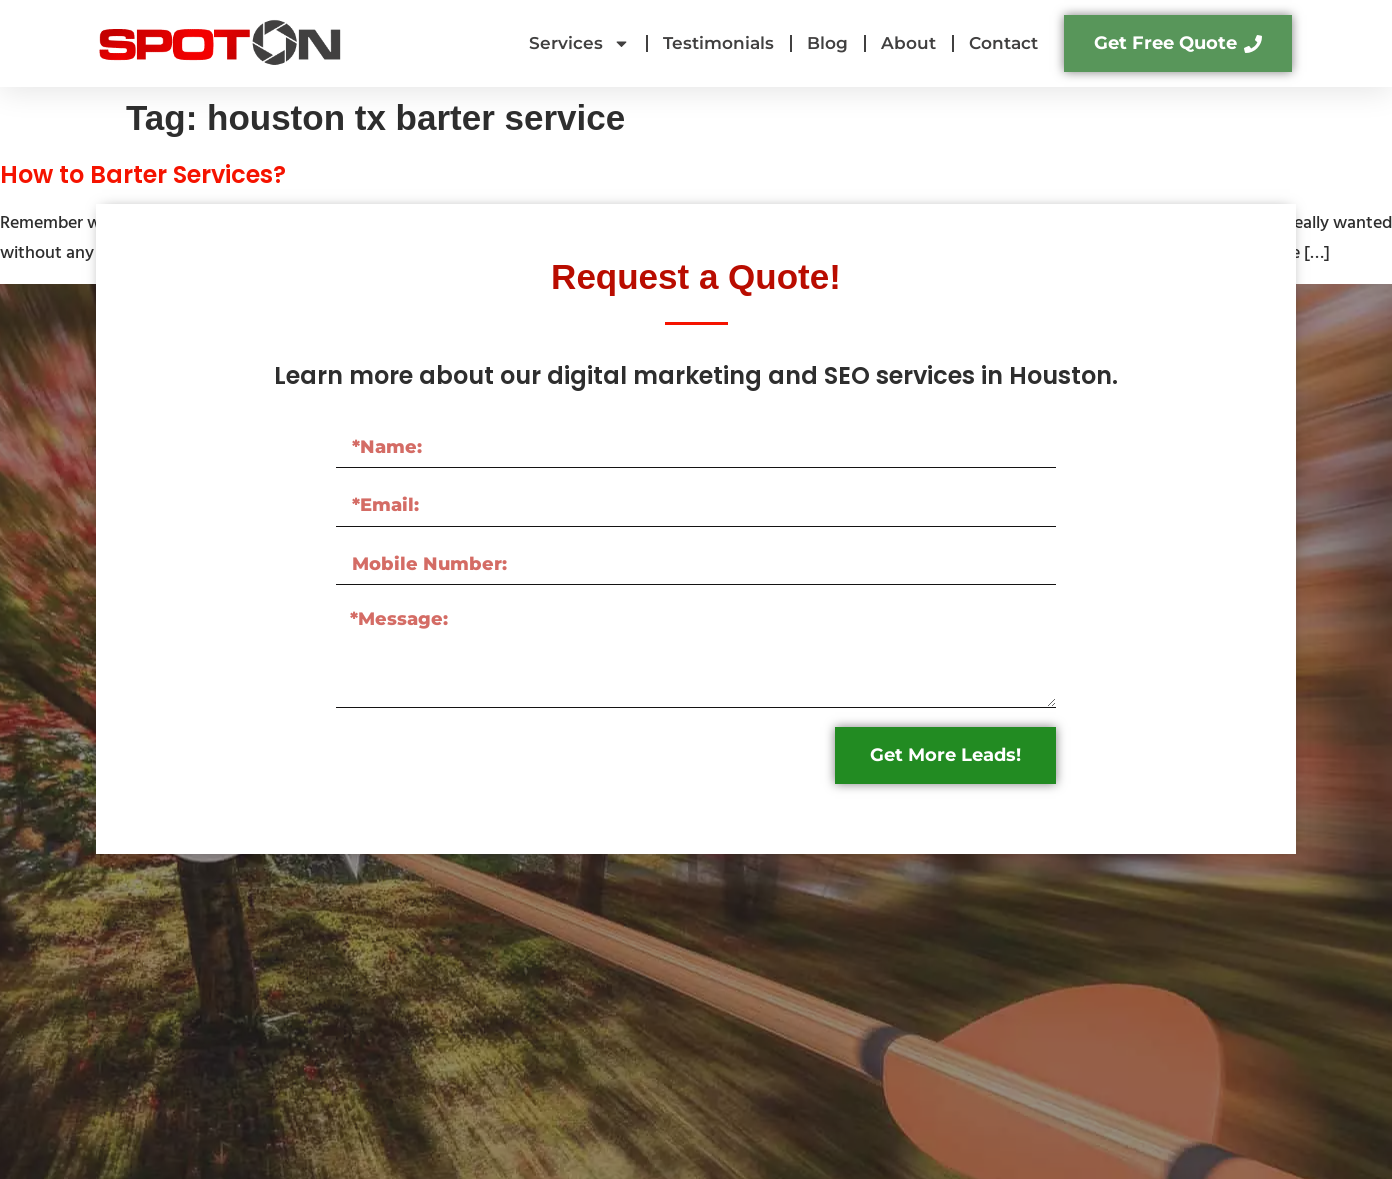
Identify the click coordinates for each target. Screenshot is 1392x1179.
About (908, 43)
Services (579, 43)
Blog (827, 43)
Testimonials (718, 43)
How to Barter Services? (143, 174)
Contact (1003, 43)
